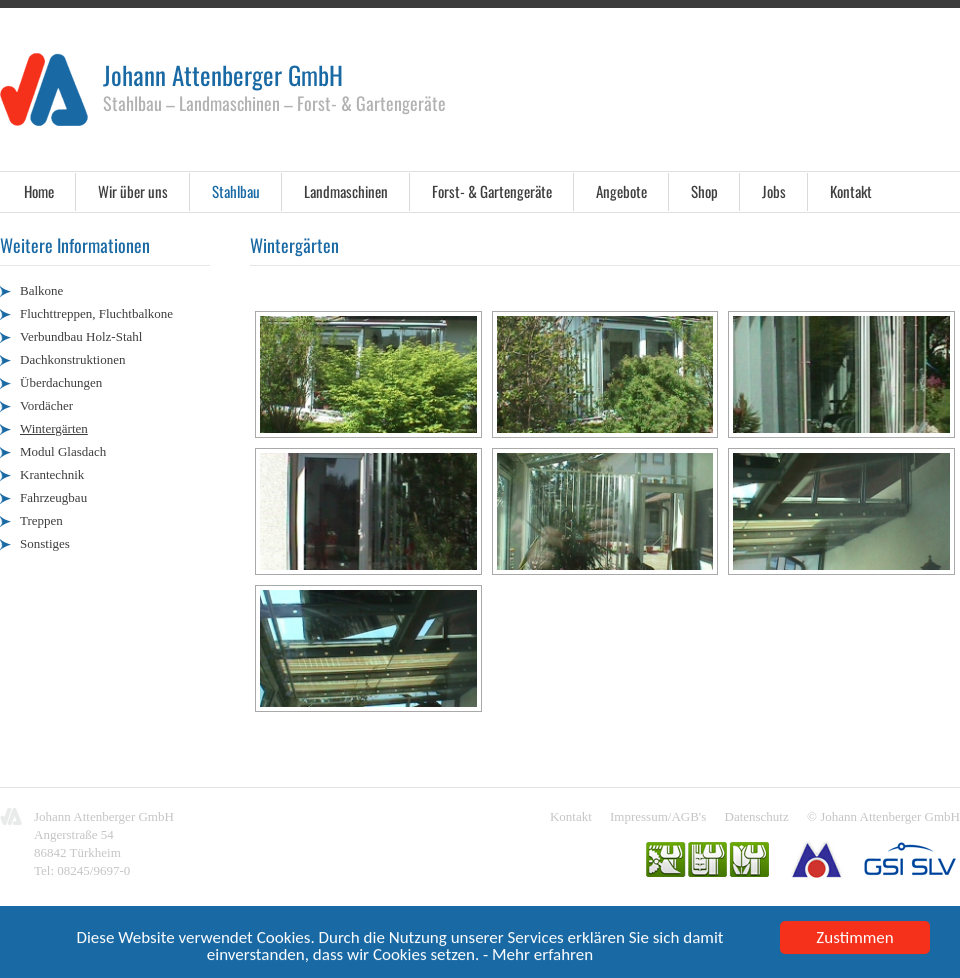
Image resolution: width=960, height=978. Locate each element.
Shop (704, 191)
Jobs (774, 191)
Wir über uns (133, 191)
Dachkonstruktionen (72, 359)
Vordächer (46, 405)
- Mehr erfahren (538, 955)
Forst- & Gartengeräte (492, 191)
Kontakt (851, 191)
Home (39, 191)
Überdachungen (61, 382)
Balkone (41, 290)
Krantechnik (52, 474)
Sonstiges (45, 543)
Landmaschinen (346, 191)
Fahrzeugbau (53, 497)
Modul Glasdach (63, 451)
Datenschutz (757, 816)
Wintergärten (54, 428)
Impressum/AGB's (658, 816)
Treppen (41, 520)
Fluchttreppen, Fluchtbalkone (96, 313)
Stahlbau (236, 191)
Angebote (621, 191)
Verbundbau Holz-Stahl (81, 336)
